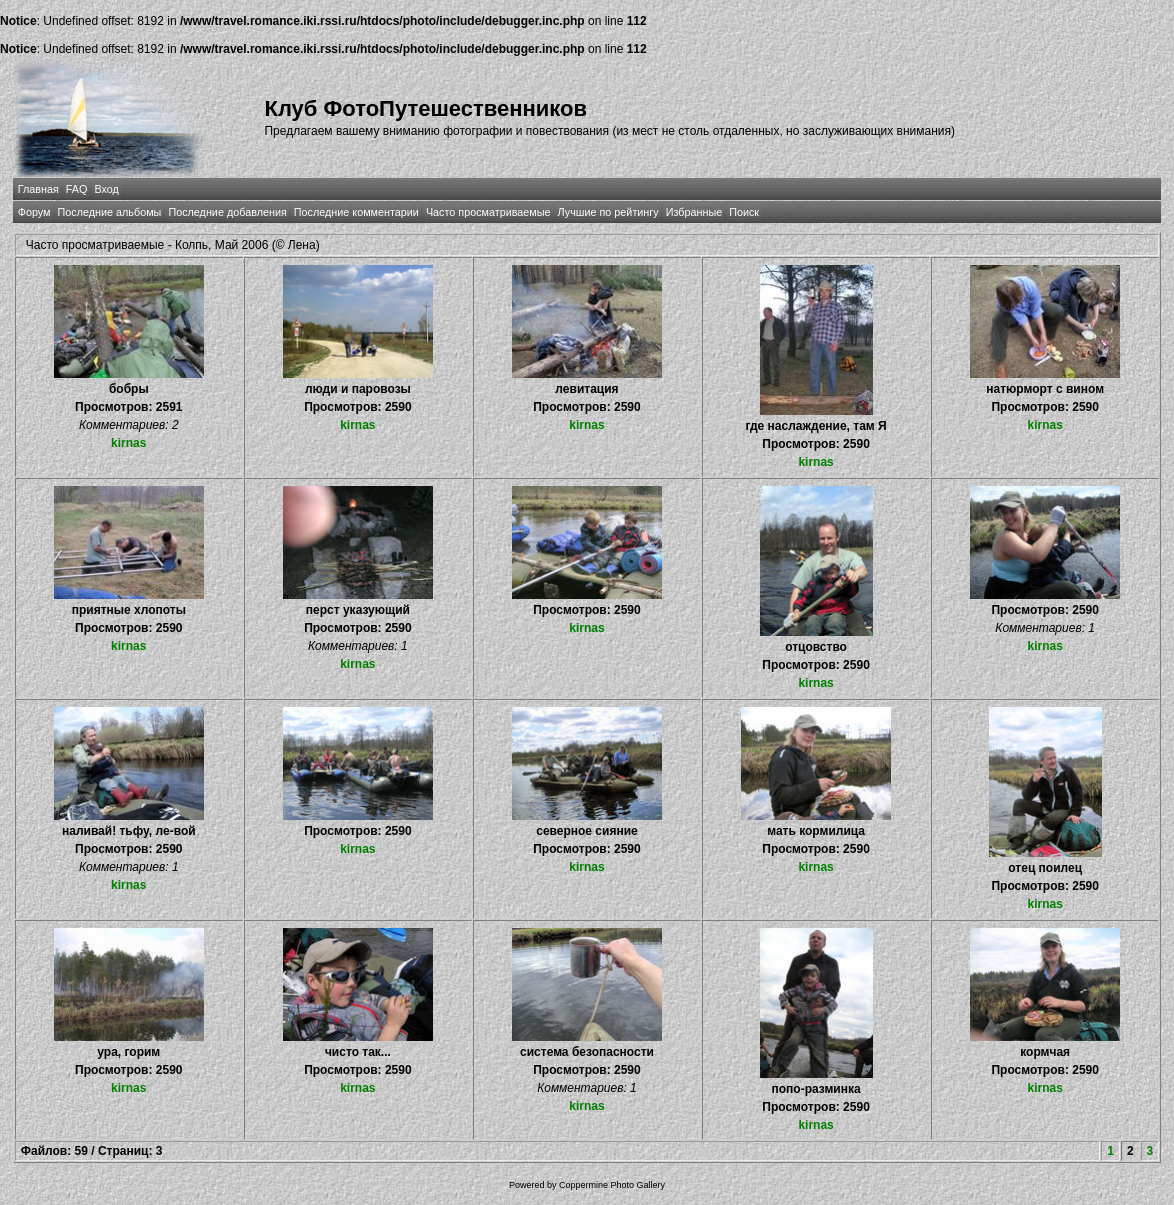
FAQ (77, 189)
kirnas (128, 443)
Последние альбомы (110, 212)
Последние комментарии (356, 212)
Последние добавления (227, 212)
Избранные (694, 212)
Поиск (744, 212)
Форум (34, 212)
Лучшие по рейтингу (608, 212)
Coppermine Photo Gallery (612, 1185)
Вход (106, 189)
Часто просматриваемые (488, 212)
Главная (38, 189)
